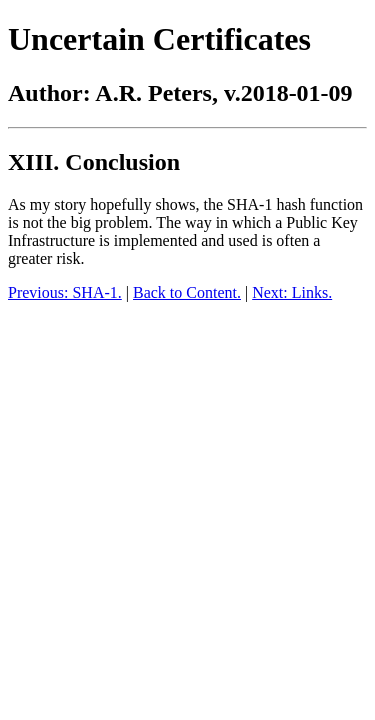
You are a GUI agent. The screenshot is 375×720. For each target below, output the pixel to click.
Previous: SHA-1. (65, 292)
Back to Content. (187, 292)
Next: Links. (292, 292)
